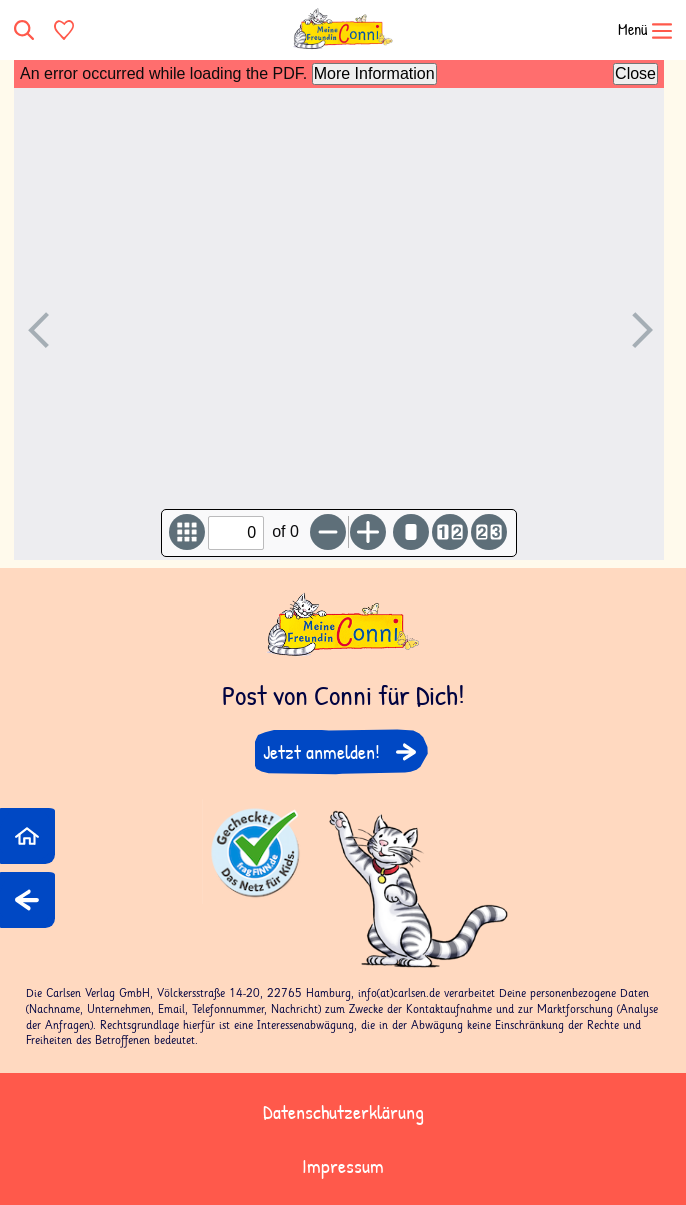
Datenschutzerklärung (343, 1111)
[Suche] (26, 30)
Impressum (343, 1165)
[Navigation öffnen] (632, 30)
